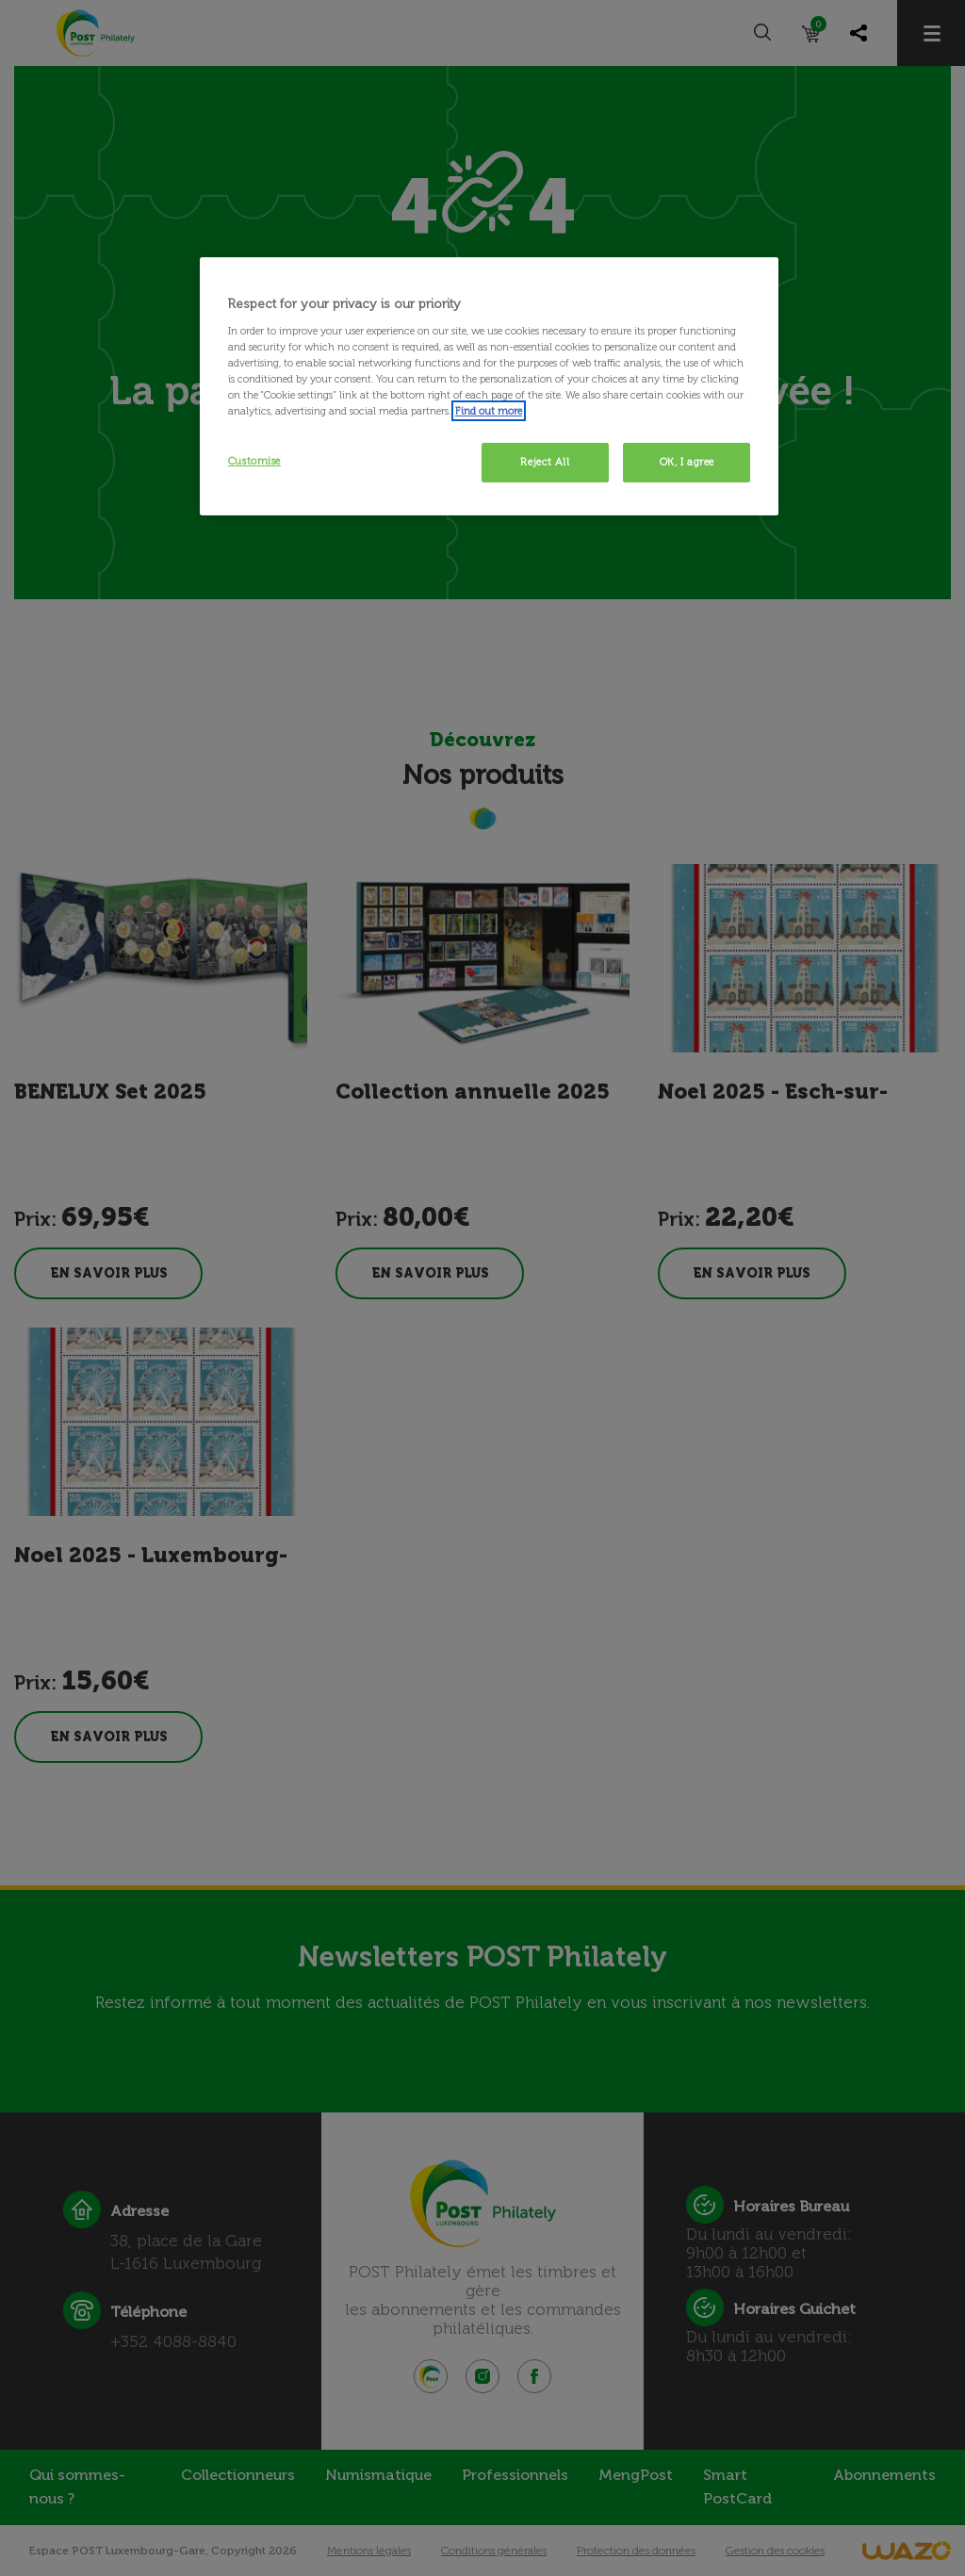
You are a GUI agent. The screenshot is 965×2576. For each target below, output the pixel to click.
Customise (254, 460)
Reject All (544, 461)
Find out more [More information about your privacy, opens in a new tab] (488, 410)
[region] (489, 386)
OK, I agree (687, 461)
